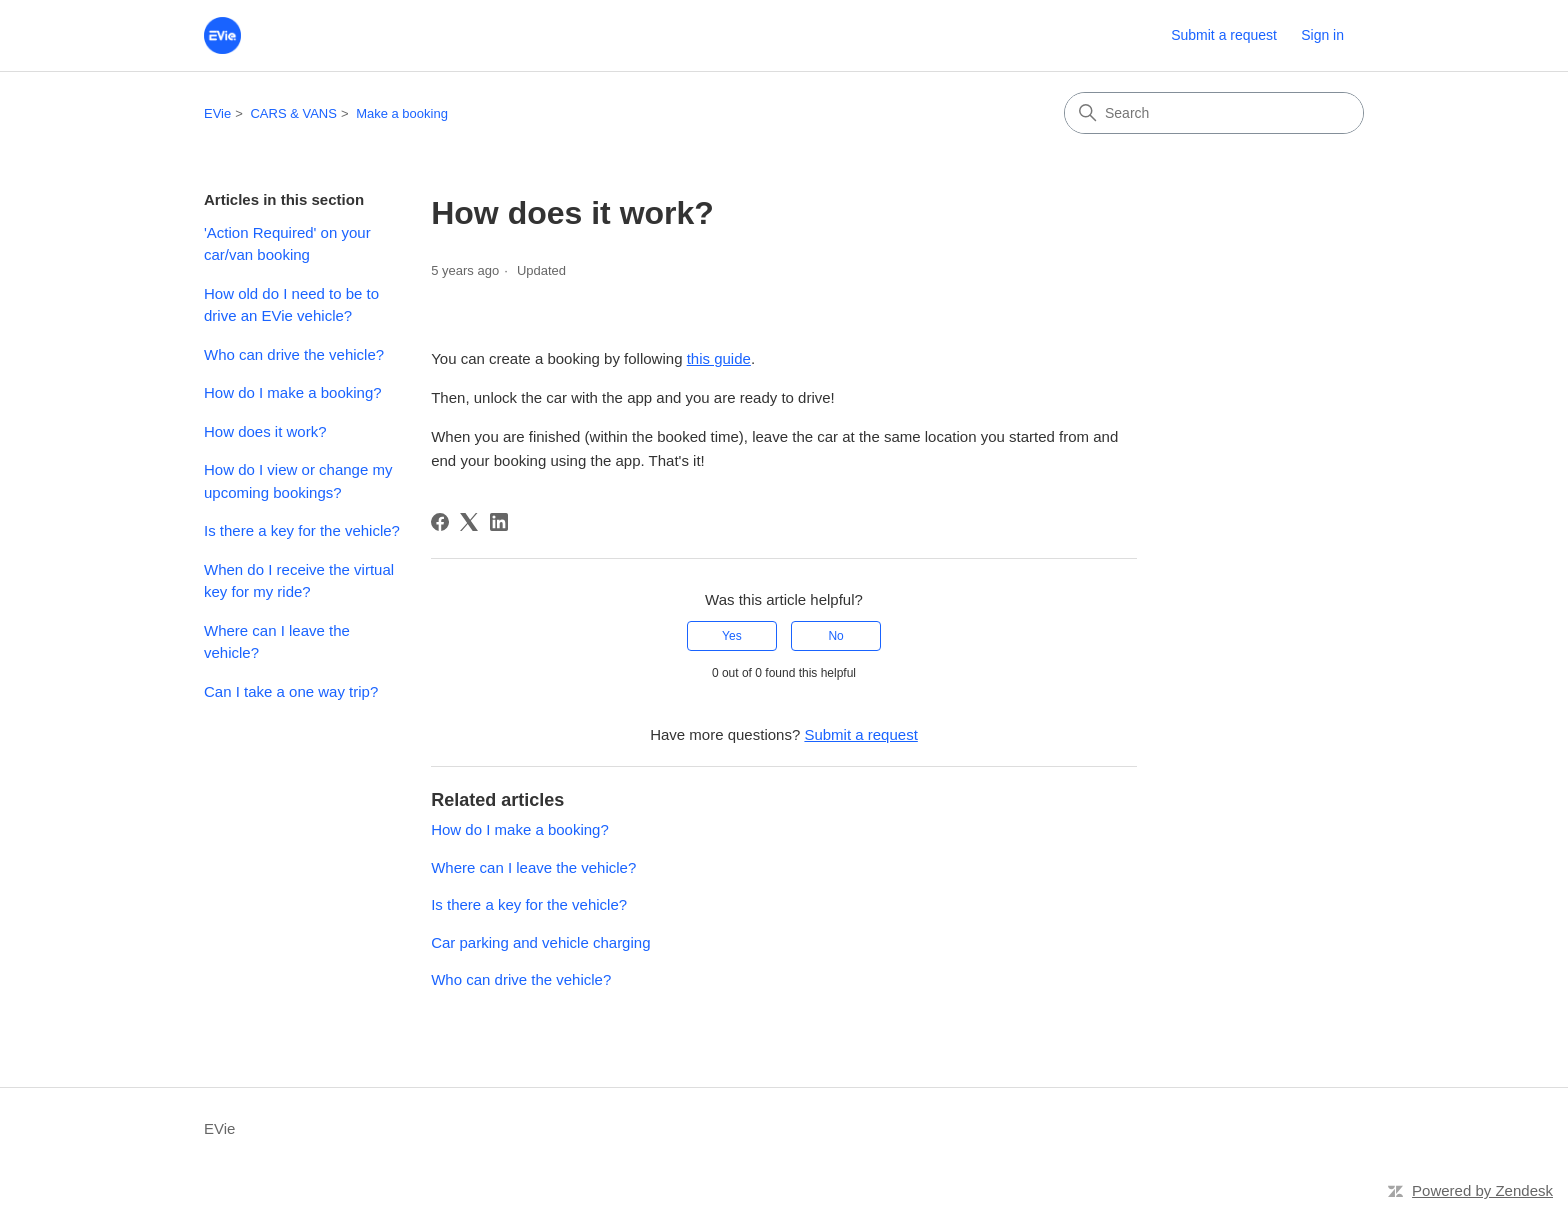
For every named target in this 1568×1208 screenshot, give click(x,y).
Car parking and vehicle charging (540, 942)
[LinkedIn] (499, 522)
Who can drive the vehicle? (294, 354)
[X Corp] (469, 522)
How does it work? (265, 431)
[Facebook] (440, 522)
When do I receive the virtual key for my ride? (299, 581)
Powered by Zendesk (1482, 1190)
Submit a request (1224, 35)
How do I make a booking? (293, 392)
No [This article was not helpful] (835, 636)
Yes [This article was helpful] (732, 636)
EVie (217, 113)
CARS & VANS (293, 113)
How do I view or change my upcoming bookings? (298, 481)
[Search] (1214, 113)
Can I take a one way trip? (291, 691)
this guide (719, 358)
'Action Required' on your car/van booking (287, 244)
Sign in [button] (1322, 35)
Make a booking (402, 113)
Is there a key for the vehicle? (302, 530)
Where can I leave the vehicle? (277, 642)
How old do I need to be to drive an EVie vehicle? (291, 305)
